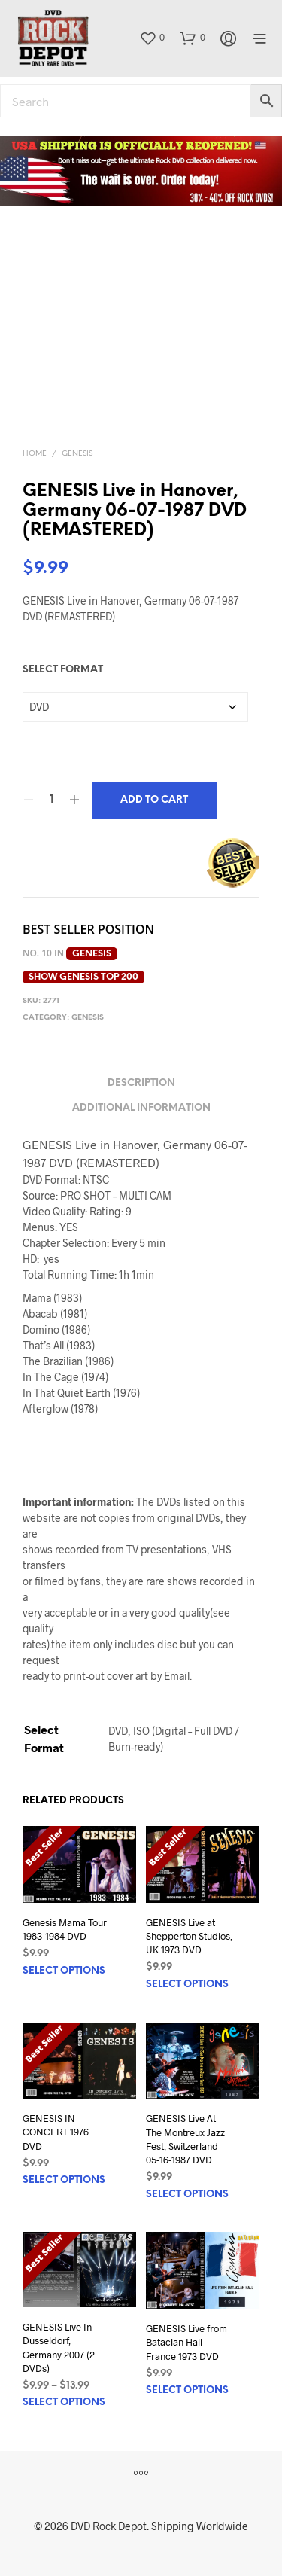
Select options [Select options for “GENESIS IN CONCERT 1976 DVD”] (64, 2180)
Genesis (77, 454)
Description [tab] (141, 1083)
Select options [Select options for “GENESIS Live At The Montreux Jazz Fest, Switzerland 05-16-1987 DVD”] (187, 2195)
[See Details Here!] (141, 171)
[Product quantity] (51, 800)
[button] (152, 37)
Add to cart (154, 800)
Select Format (63, 670)
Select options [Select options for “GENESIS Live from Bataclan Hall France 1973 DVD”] (187, 2390)
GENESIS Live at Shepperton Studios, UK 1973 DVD (189, 1936)
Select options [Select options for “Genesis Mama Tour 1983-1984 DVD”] (64, 1971)
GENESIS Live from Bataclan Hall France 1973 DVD (186, 2341)
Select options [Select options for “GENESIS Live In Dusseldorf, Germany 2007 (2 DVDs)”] (64, 2402)
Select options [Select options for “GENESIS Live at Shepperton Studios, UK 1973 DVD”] (187, 1984)
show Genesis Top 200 (83, 977)
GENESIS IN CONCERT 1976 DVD (56, 2131)
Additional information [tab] (141, 1108)
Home (35, 454)
